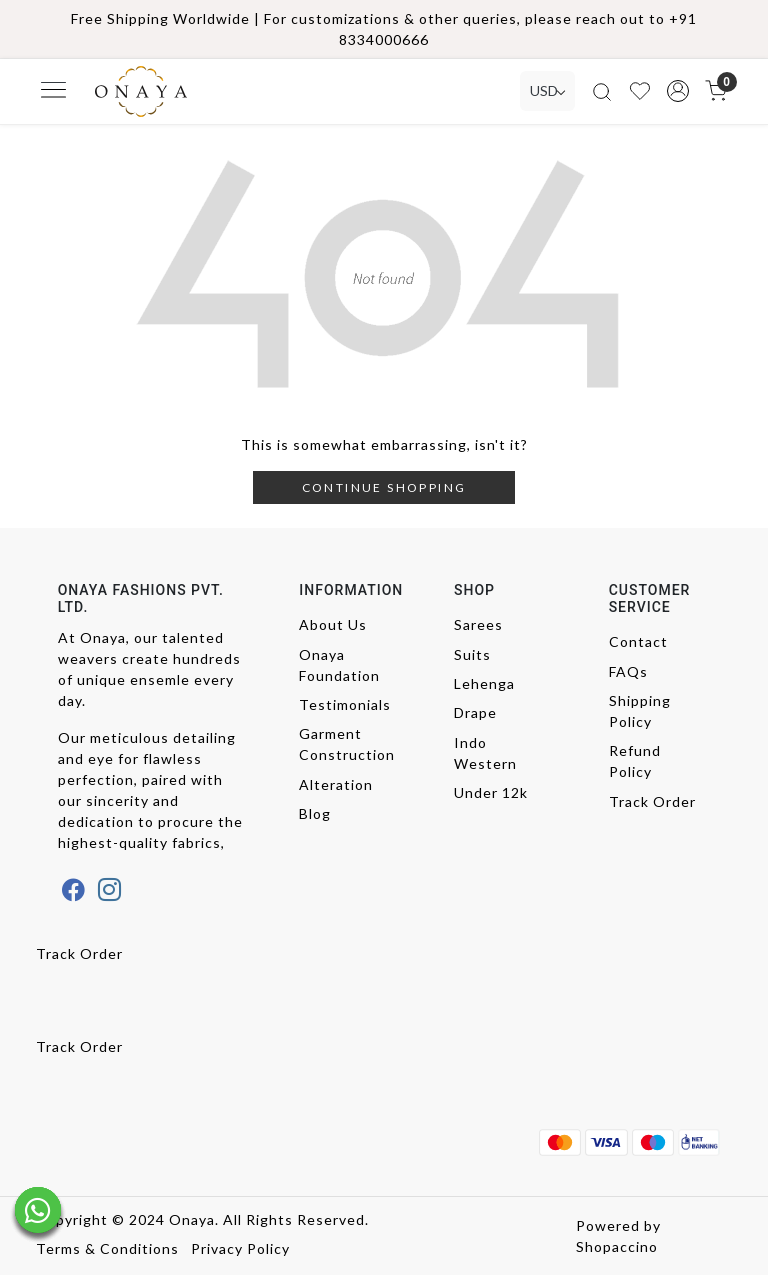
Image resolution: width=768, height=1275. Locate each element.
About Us (333, 624)
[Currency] (547, 91)
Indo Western (485, 753)
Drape (475, 712)
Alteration (336, 784)
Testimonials (345, 704)
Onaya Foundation (339, 665)
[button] (678, 91)
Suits (472, 654)
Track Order (652, 801)
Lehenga (484, 683)
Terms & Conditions (107, 1248)
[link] (602, 91)
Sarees (478, 624)
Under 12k (491, 792)
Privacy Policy (240, 1248)
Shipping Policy (640, 711)
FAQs (628, 671)
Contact (638, 641)
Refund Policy (635, 761)
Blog (315, 813)
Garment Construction (345, 744)
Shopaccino (617, 1246)
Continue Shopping (384, 487)
